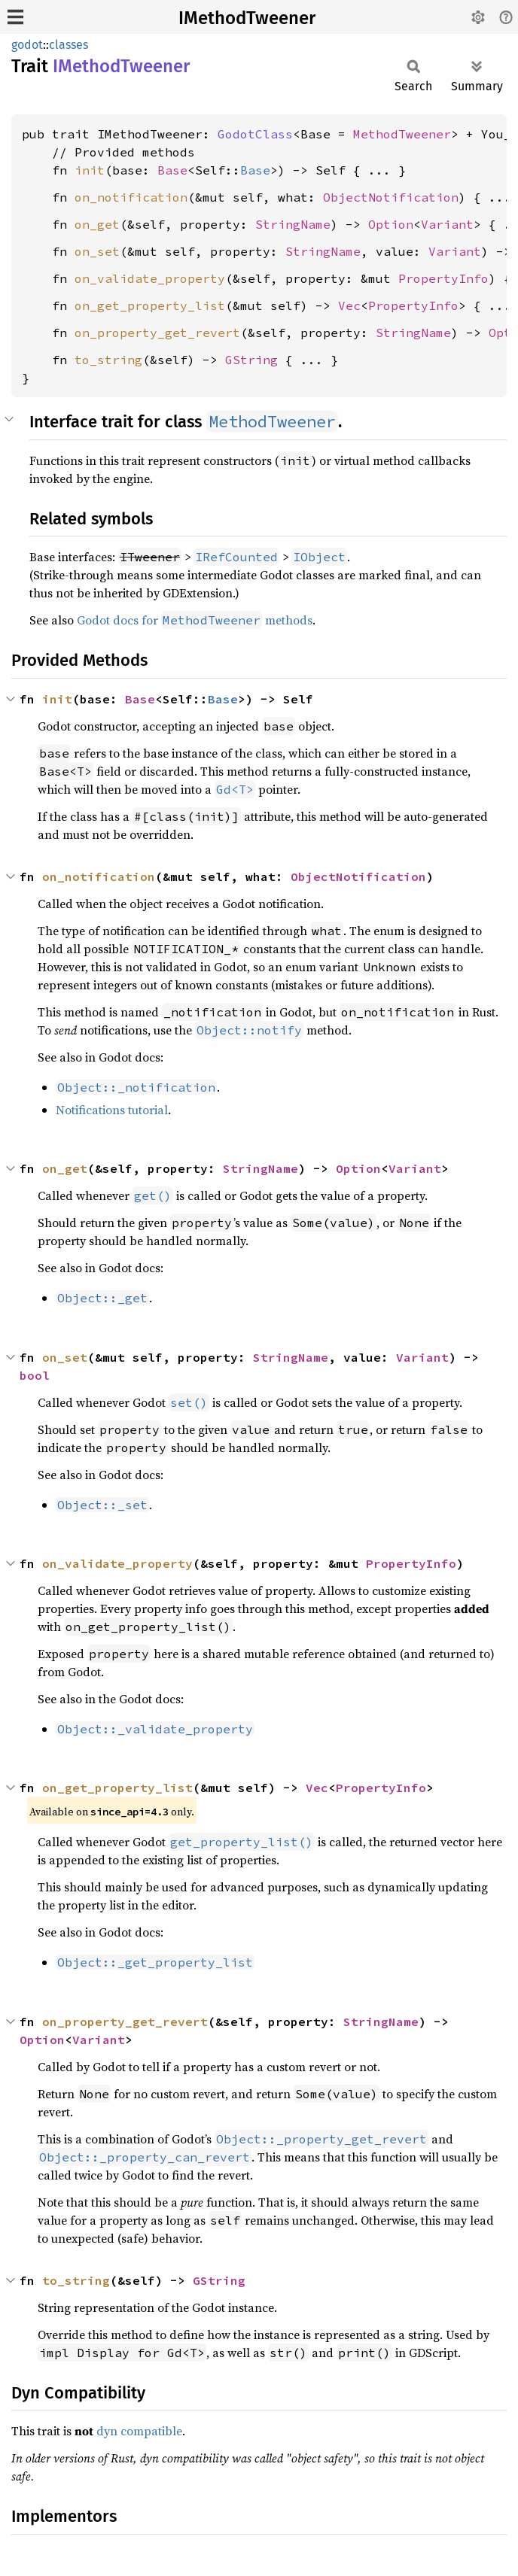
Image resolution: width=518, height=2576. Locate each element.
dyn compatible (139, 2431)
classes (68, 45)
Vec (349, 305)
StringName (293, 224)
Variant (447, 224)
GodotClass (255, 133)
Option (390, 224)
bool (35, 1375)
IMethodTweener (246, 18)
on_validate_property (150, 278)
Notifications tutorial (112, 1109)
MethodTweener (402, 133)
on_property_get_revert (157, 332)
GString (251, 359)
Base (172, 170)
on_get (97, 224)
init (90, 170)
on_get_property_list (150, 305)
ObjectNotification (391, 197)
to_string (108, 359)
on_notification (131, 197)
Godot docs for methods (194, 620)
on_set (97, 251)
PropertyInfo (443, 278)
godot (27, 45)
